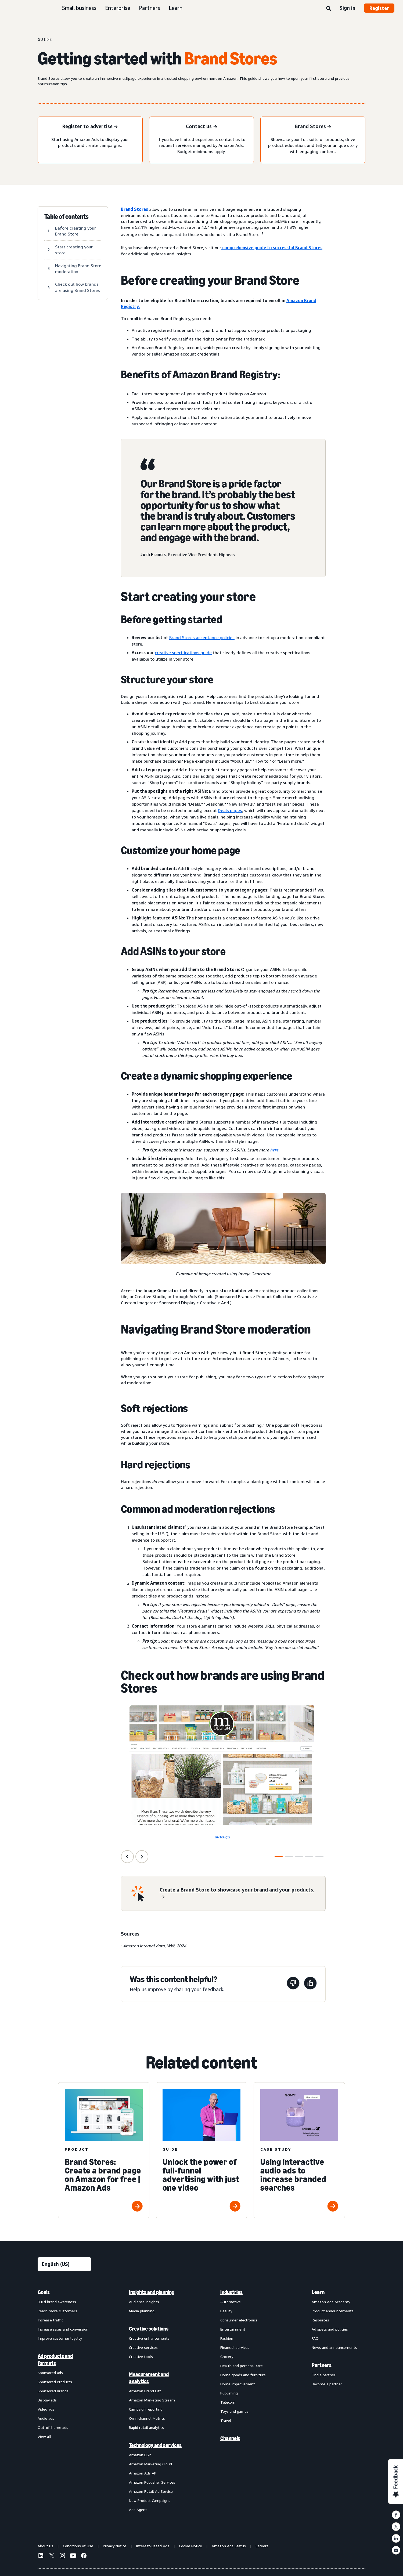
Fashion (226, 2338)
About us (45, 2546)
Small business (79, 8)
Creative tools (141, 2356)
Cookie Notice (190, 2546)
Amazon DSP (140, 2454)
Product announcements (333, 2311)
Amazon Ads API (143, 2473)
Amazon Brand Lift (145, 2391)
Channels (230, 2438)
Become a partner (327, 2384)
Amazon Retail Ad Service (151, 2491)
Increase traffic (50, 2320)
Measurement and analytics (149, 2378)
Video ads (46, 2409)
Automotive (230, 2301)
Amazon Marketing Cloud (150, 2464)
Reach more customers (57, 2311)
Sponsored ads (50, 2372)
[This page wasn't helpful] (293, 1984)
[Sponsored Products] (313, 126)
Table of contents (66, 216)
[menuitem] (64, 2400)
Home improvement (237, 2384)
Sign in (347, 8)
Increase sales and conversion (63, 2329)
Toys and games (234, 2411)
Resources (320, 2320)
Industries (231, 2292)
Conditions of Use (78, 2546)
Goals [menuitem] (44, 2292)
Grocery (226, 2356)
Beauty (226, 2311)
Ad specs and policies (330, 2329)
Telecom (227, 2402)
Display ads (47, 2400)
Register (379, 8)
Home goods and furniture (243, 2374)
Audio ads (46, 2418)
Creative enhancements (149, 2338)
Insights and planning (151, 2292)
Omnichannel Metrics (147, 2418)
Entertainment (232, 2329)
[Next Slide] (141, 1856)
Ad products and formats (55, 2359)
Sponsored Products (55, 2381)
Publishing (229, 2393)
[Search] (328, 8)
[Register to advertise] (90, 126)
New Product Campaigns (149, 2500)
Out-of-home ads (53, 2427)
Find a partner (323, 2374)
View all (44, 2436)
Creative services (143, 2347)
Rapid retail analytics (146, 2427)
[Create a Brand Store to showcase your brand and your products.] (239, 1893)
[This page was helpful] (310, 1984)
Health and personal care (241, 2365)
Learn (175, 8)
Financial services (234, 2347)
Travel (225, 2420)
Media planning (141, 2311)
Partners (149, 8)
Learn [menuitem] (318, 2292)
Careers (262, 2546)
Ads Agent (138, 2509)
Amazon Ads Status (229, 2546)
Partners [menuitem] (322, 2365)
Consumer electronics (238, 2320)
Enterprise (117, 8)
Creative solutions (148, 2328)
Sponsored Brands (53, 2391)
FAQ (315, 2338)
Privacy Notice (114, 2546)
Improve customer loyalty (60, 2338)
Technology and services (155, 2445)
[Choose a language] (64, 2264)
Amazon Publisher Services (152, 2482)
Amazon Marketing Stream (152, 2400)
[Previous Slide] (127, 1856)
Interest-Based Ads (152, 2546)
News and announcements (334, 2347)
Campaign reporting (146, 2409)
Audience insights (144, 2301)
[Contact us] (201, 126)
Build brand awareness (57, 2301)
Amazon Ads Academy (331, 2301)
